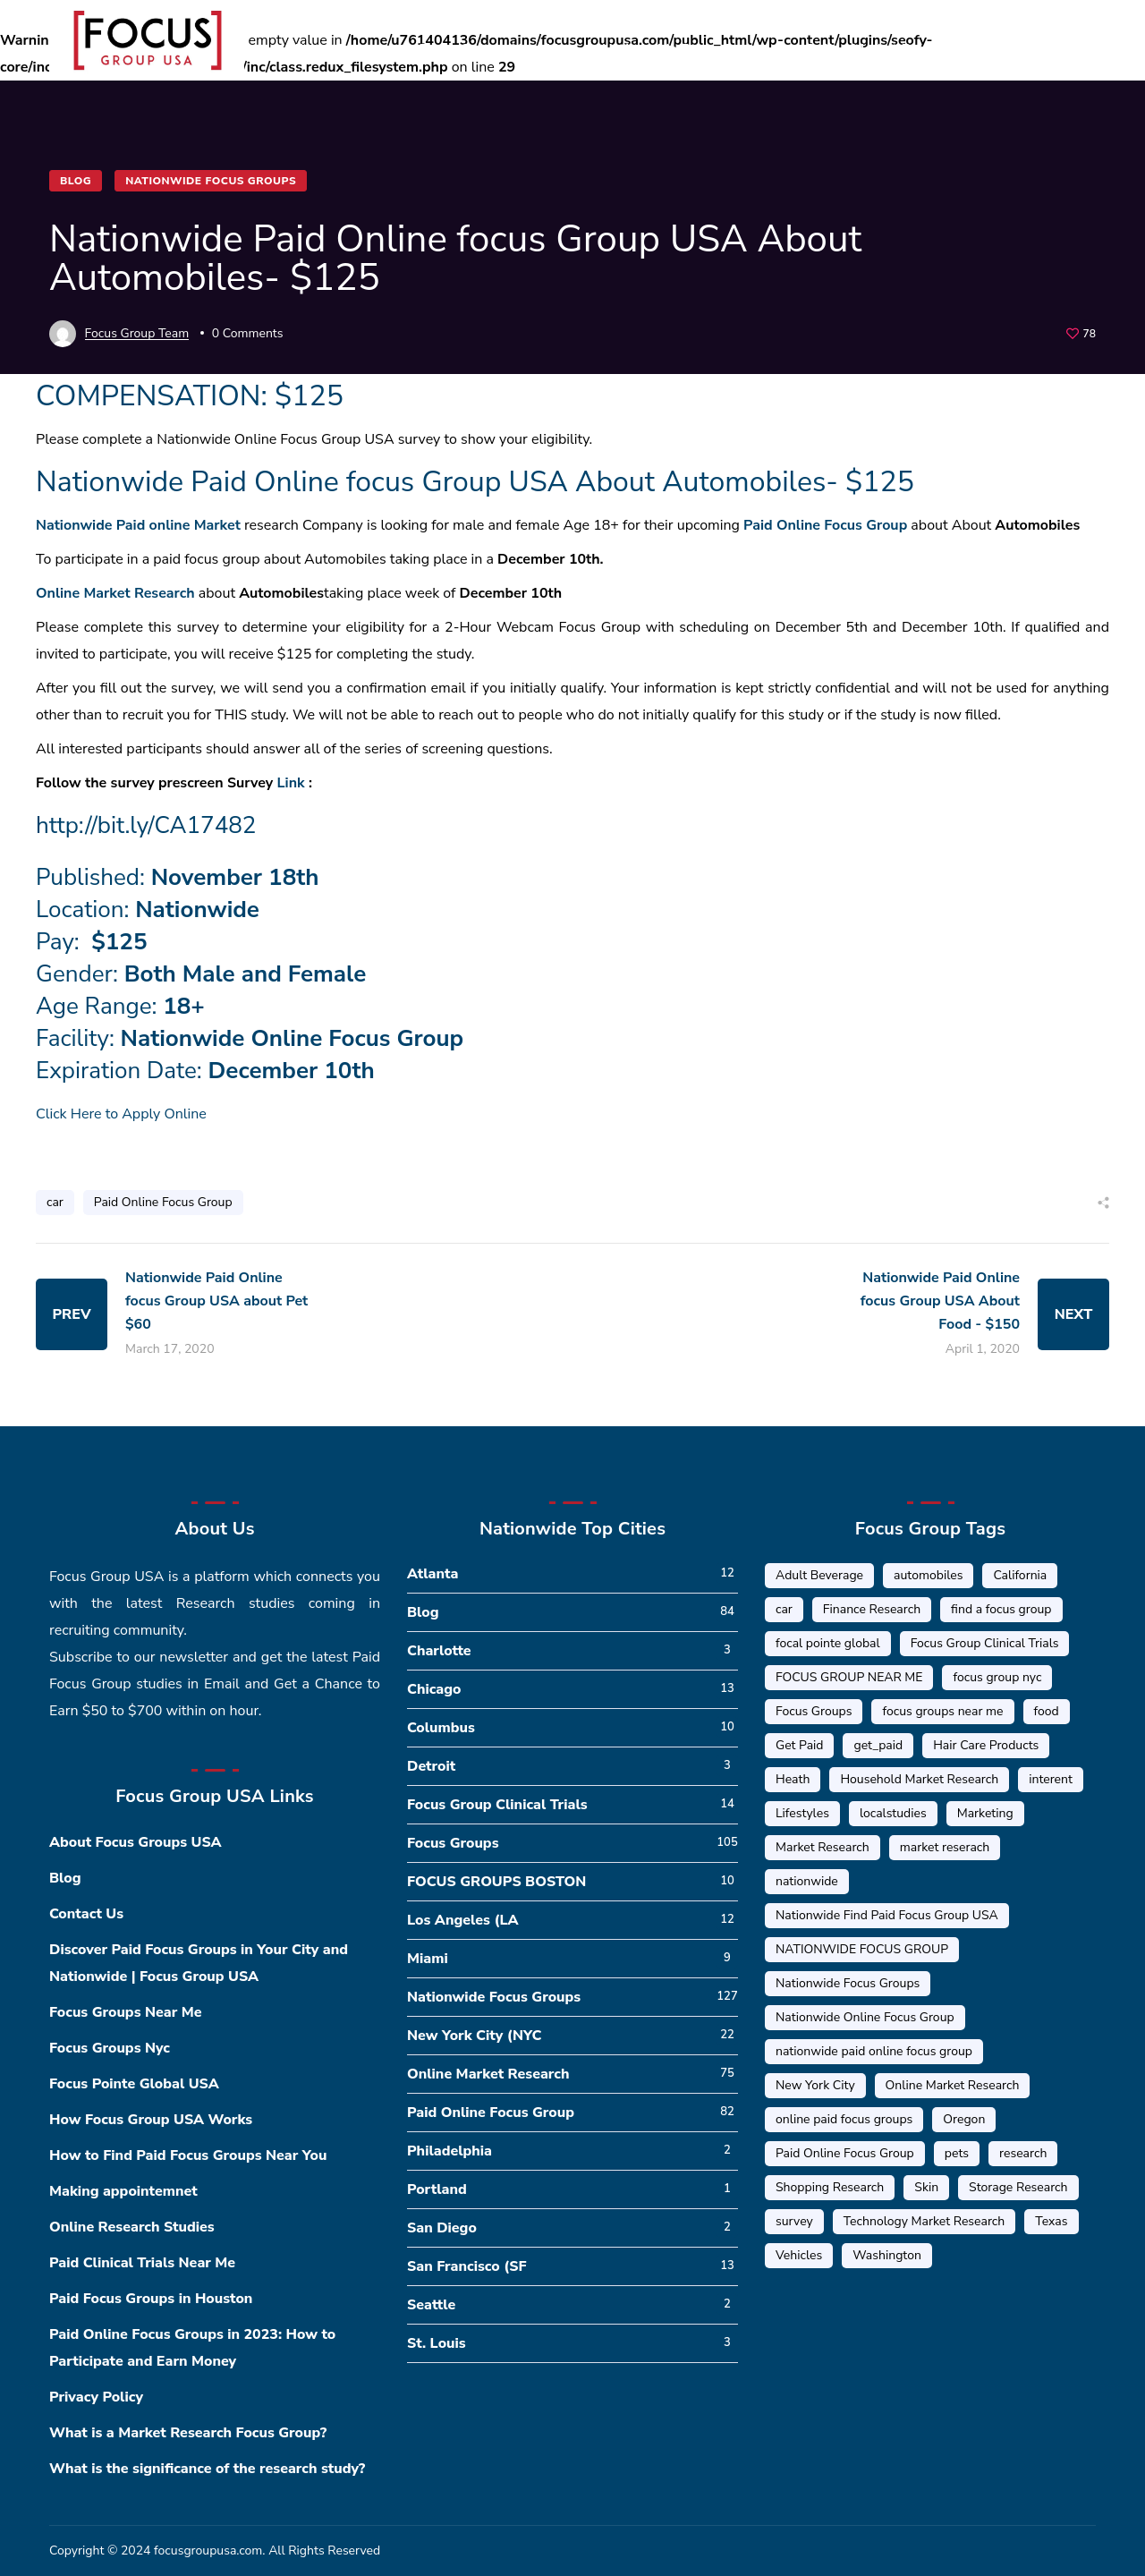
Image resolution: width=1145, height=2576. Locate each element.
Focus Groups (453, 1843)
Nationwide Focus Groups (210, 181)
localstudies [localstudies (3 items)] (893, 1813)
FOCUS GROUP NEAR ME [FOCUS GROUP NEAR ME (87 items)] (849, 1677)
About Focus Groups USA (135, 1842)
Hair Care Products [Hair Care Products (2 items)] (986, 1745)
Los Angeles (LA (463, 1920)
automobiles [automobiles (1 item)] (928, 1575)
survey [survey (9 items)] (794, 2221)
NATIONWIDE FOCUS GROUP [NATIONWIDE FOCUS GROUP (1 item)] (862, 1949)
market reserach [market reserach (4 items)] (945, 1847)
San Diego (442, 2228)
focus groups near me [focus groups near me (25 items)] (942, 1711)
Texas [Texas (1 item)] (1051, 2221)
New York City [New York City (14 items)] (815, 2085)
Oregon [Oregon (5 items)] (964, 2119)
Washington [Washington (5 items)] (886, 2255)
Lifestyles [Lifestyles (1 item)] (802, 1813)
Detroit (431, 1766)
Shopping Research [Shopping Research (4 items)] (830, 2187)
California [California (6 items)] (1020, 1575)
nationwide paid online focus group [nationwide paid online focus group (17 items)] (874, 2051)
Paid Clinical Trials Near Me (142, 2263)
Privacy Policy (96, 2397)
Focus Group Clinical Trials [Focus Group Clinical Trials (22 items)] (985, 1643)
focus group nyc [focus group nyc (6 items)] (997, 1677)
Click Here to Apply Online (121, 1114)
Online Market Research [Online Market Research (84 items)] (953, 2085)
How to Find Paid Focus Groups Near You (188, 2155)
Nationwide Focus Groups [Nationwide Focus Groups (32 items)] (848, 1983)
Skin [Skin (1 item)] (926, 2187)
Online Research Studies (132, 2227)
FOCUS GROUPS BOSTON (496, 1882)
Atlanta (432, 1574)
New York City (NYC (474, 2035)
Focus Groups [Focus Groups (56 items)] (814, 1711)
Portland (437, 2189)
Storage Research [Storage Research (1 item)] (1018, 2187)
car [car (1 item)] (784, 1609)
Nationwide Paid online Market (138, 525)
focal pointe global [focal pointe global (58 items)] (828, 1643)
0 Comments (248, 333)
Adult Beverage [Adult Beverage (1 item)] (819, 1575)
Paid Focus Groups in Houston (150, 2298)
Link (291, 783)
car (55, 1202)
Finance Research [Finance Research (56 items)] (871, 1609)
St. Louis (436, 2343)
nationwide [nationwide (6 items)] (807, 1881)
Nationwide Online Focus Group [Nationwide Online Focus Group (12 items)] (865, 2017)
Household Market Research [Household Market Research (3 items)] (919, 1779)
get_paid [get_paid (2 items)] (878, 1745)
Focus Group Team (137, 333)
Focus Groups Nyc (109, 2048)
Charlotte (439, 1651)
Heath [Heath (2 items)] (793, 1779)
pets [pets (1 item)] (957, 2153)
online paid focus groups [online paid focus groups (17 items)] (844, 2119)
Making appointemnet (123, 2191)
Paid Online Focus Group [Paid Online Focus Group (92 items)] (845, 2153)
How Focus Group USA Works (150, 2120)
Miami (427, 1958)
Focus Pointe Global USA (134, 2084)
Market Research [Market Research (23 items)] (822, 1847)
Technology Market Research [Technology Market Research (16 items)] (924, 2221)
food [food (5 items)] (1046, 1711)
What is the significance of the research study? (207, 2468)
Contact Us (86, 1914)
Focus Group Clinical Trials (497, 1805)
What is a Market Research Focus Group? (188, 2433)
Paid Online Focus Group (825, 525)
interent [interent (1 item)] (1051, 1779)
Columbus (441, 1728)
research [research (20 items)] (1023, 2153)
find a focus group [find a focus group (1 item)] (1001, 1609)
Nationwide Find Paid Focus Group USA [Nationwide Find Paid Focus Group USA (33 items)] (887, 1915)
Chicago (434, 1689)
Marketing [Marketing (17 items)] (985, 1813)
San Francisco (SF (467, 2266)
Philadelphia (449, 2151)
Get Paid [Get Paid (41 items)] (799, 1745)
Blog (75, 181)
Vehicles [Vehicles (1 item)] (799, 2255)
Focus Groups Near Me (125, 2012)
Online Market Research (115, 593)
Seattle (431, 2305)
